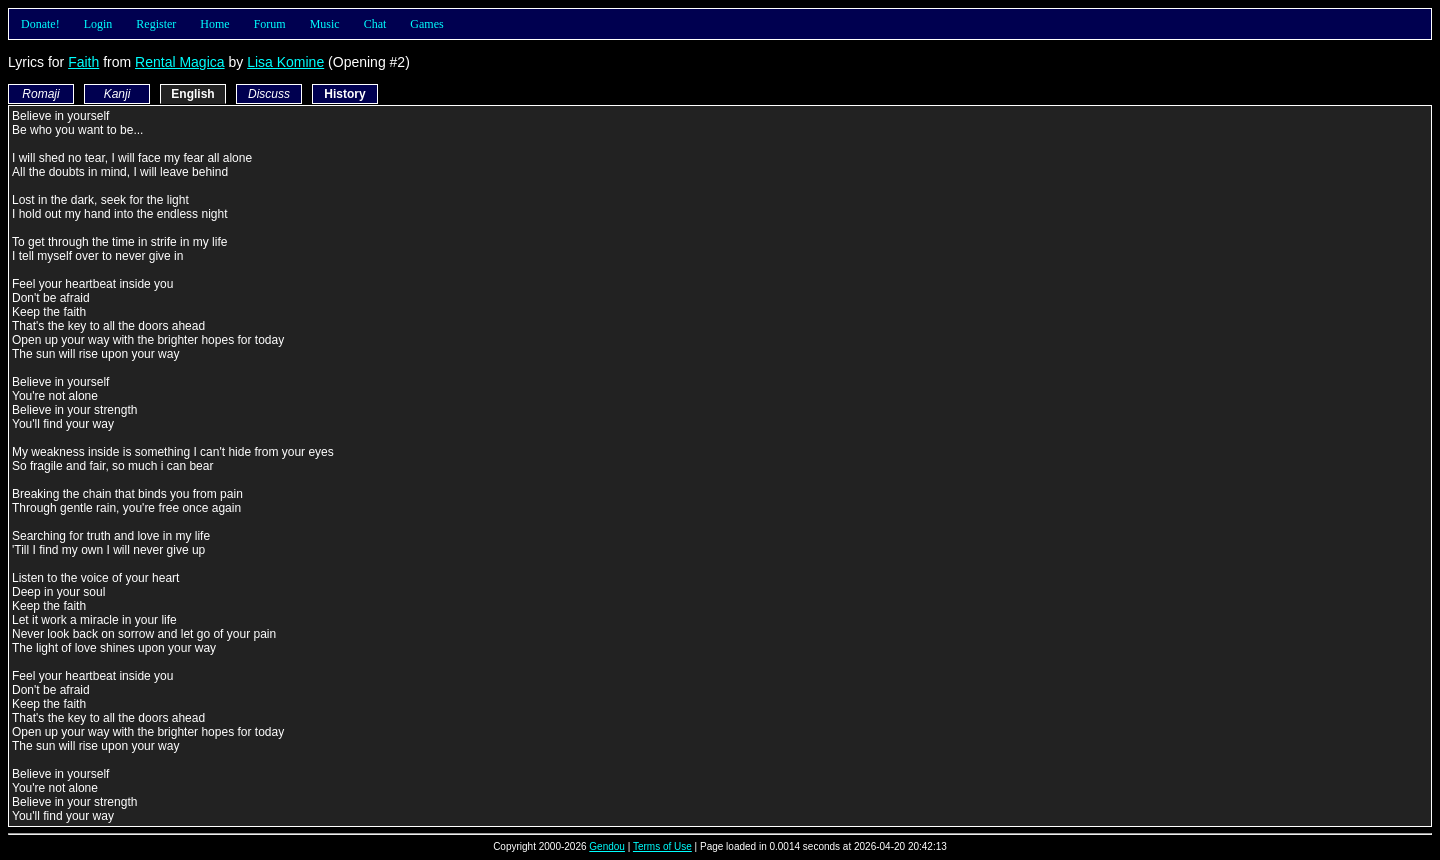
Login (98, 24)
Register (156, 24)
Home (214, 24)
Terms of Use (662, 846)
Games (426, 24)
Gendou (607, 846)
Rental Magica (180, 62)
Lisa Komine (285, 62)
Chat (375, 24)
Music (325, 24)
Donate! (40, 24)
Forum (270, 24)
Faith (83, 62)
